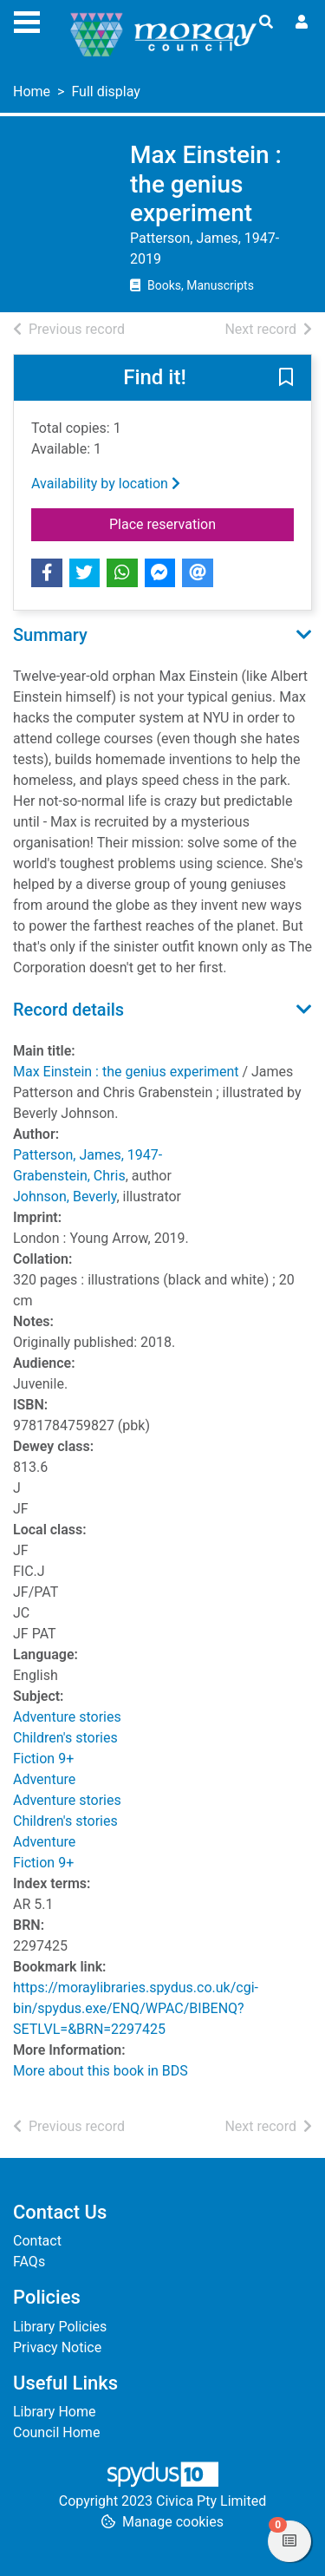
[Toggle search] (266, 22)
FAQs (29, 2261)
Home (31, 91)
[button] (286, 378)
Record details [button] (68, 1009)
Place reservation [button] (201, 523)
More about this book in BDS (100, 2071)
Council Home (56, 2432)
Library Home (54, 2411)
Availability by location (105, 483)
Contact (37, 2241)
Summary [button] (50, 634)
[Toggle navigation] (27, 20)
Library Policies (60, 2326)
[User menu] (301, 22)
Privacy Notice (57, 2347)
